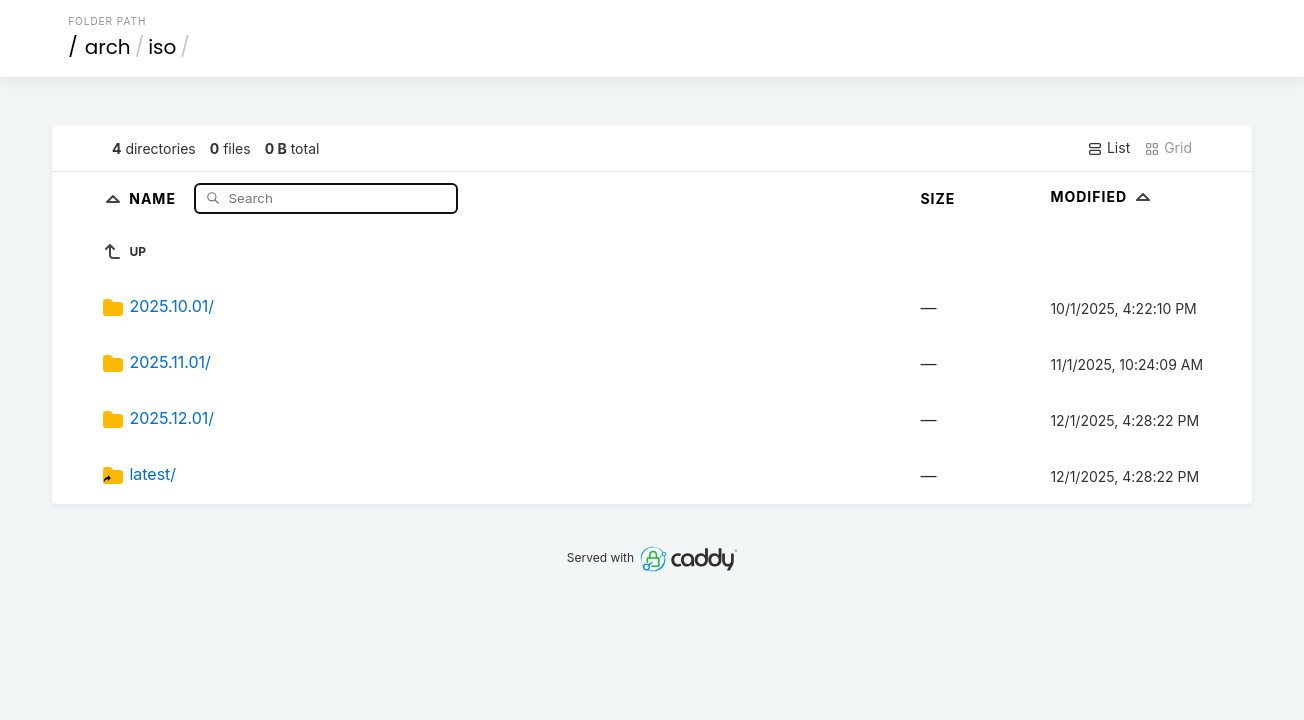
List (1108, 148)
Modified (1102, 196)
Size (937, 198)
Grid (1168, 148)
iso (162, 47)
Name (154, 197)
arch (108, 47)
